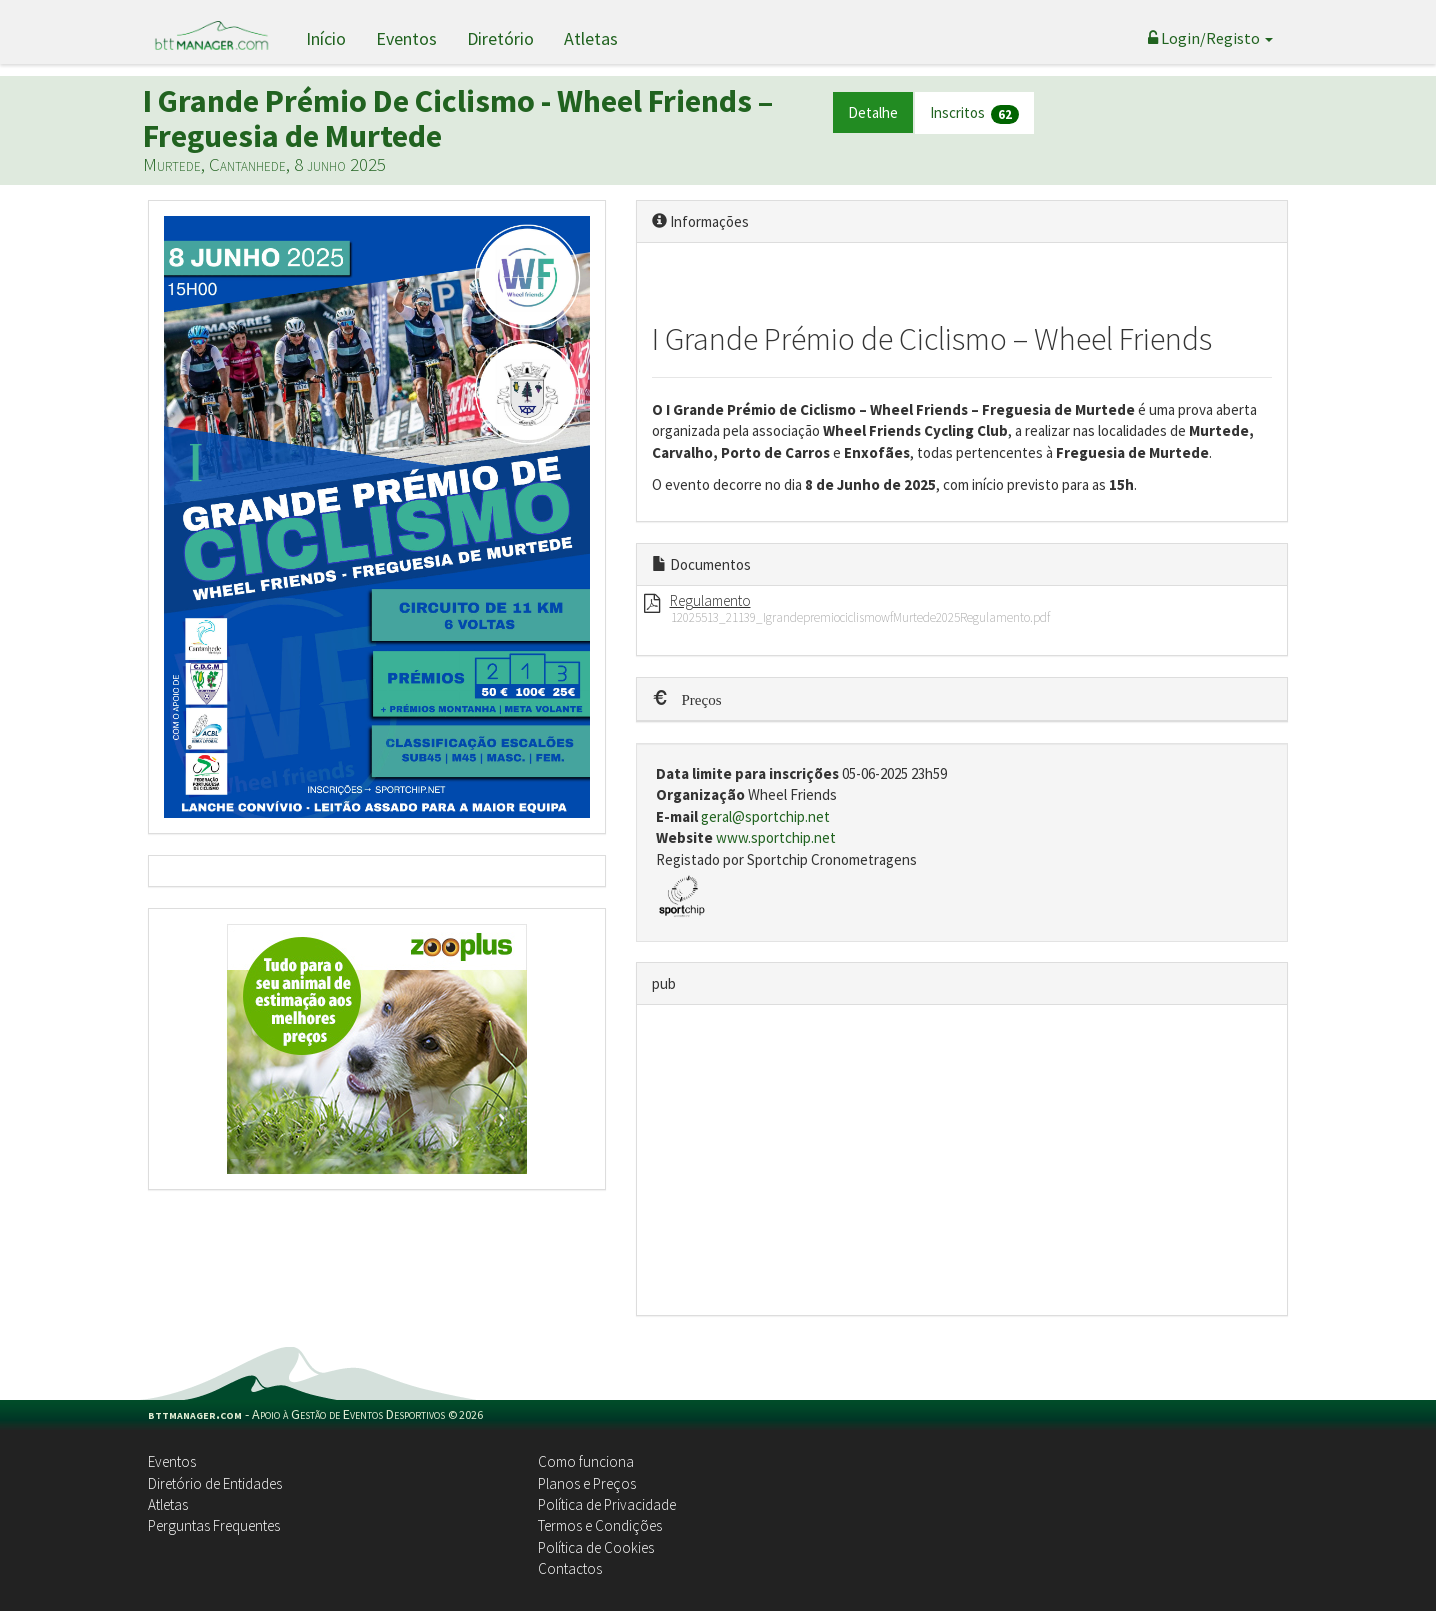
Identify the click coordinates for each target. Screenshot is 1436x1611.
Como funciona (586, 1461)
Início (326, 38)
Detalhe (873, 112)
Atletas (591, 38)
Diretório (500, 38)
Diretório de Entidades (215, 1483)
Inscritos (974, 113)
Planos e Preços (587, 1483)
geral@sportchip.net (765, 816)
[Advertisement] (962, 1160)
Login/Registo (1210, 38)
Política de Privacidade (607, 1504)
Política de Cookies (596, 1547)
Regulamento (710, 600)
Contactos (570, 1568)
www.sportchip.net (776, 837)
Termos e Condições (600, 1525)
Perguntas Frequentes (214, 1525)
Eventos (406, 38)
